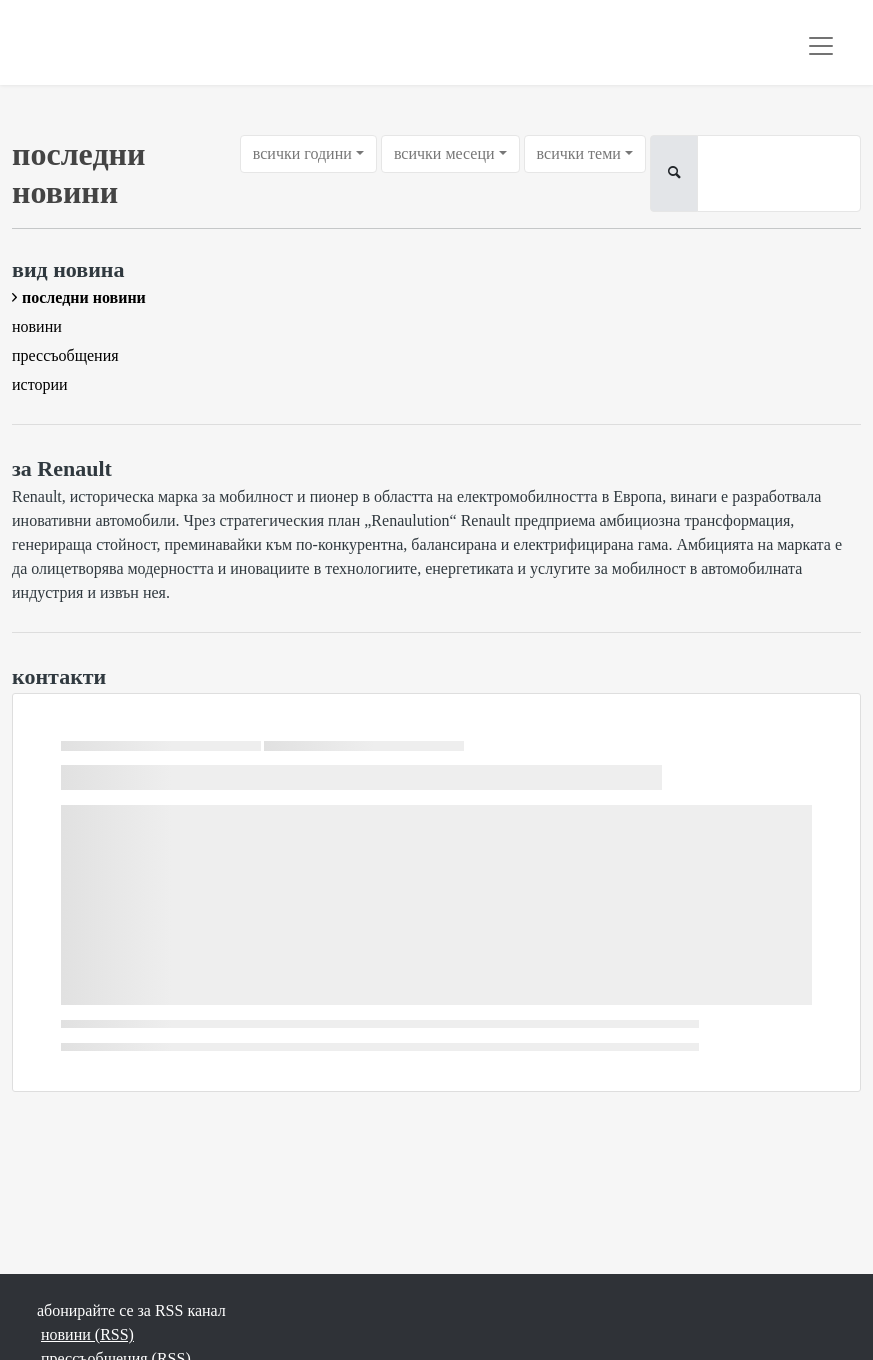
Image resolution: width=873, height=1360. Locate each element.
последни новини (84, 297)
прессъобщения (65, 355)
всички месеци (444, 153)
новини (37, 326)
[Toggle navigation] (821, 46)
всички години (302, 153)
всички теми (579, 153)
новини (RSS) (87, 1334)
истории (40, 384)
